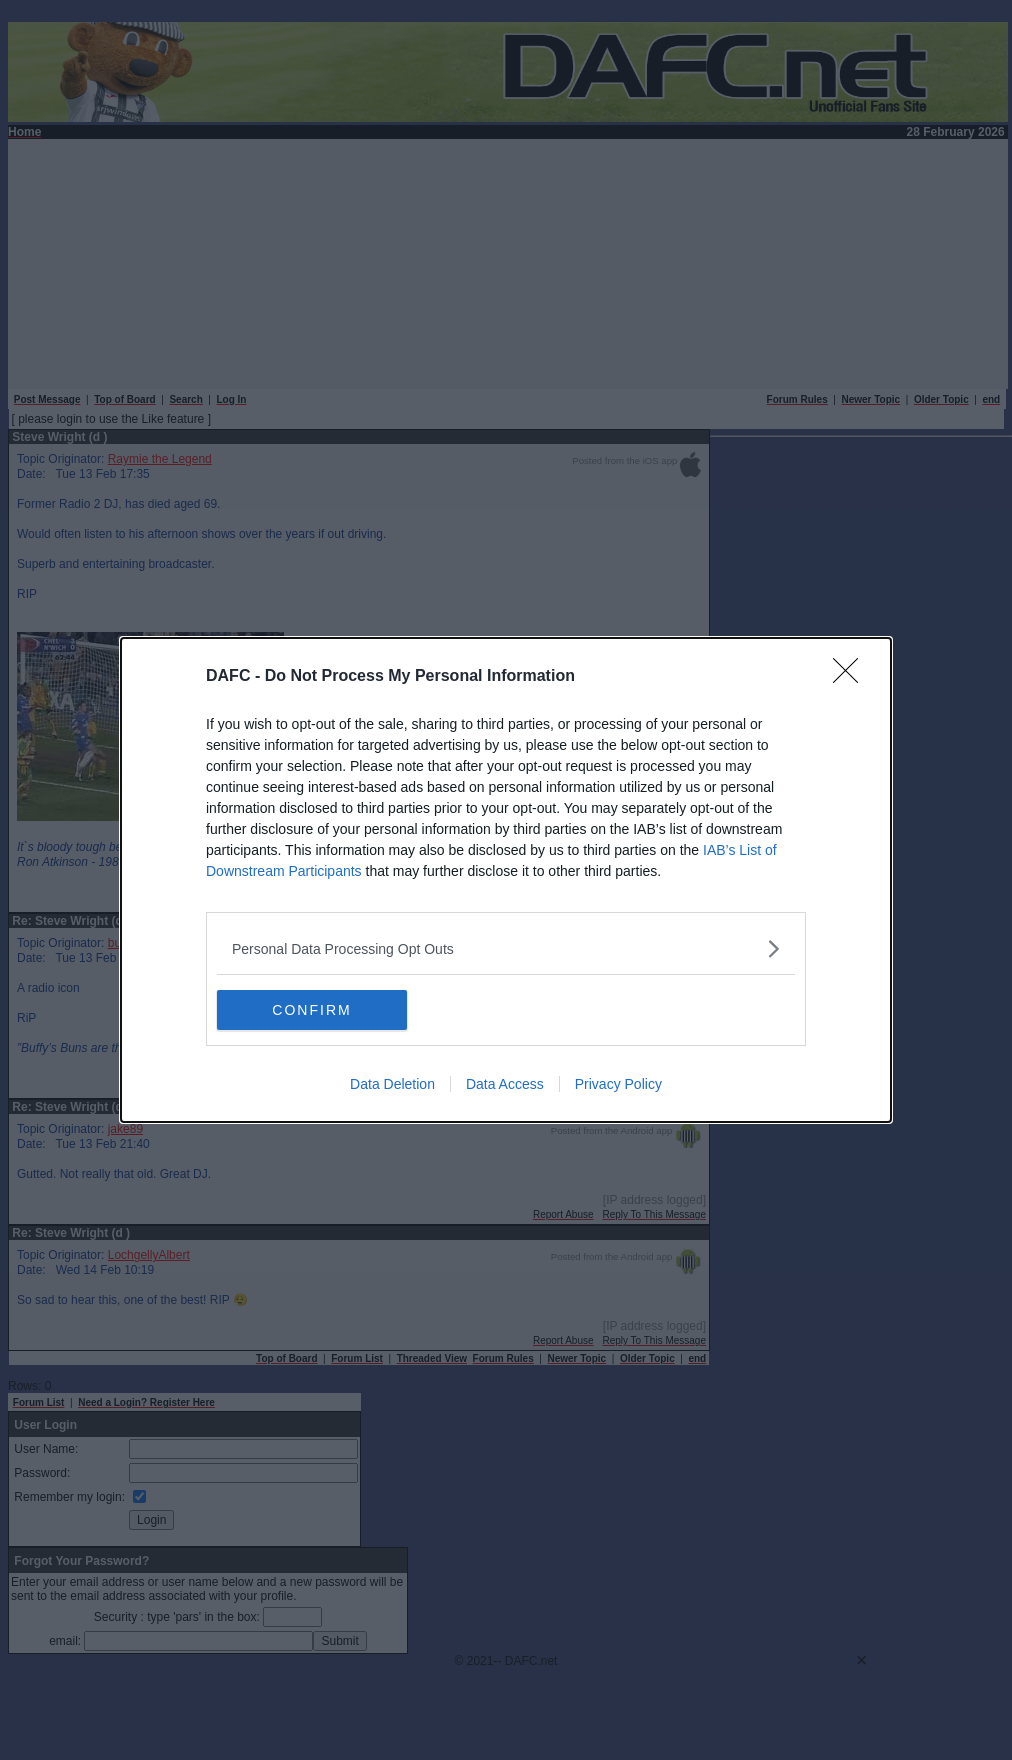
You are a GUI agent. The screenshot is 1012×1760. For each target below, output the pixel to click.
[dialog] (506, 880)
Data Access (505, 1084)
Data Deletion (392, 1084)
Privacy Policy (618, 1084)
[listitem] (506, 948)
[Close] (852, 677)
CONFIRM (311, 1009)
